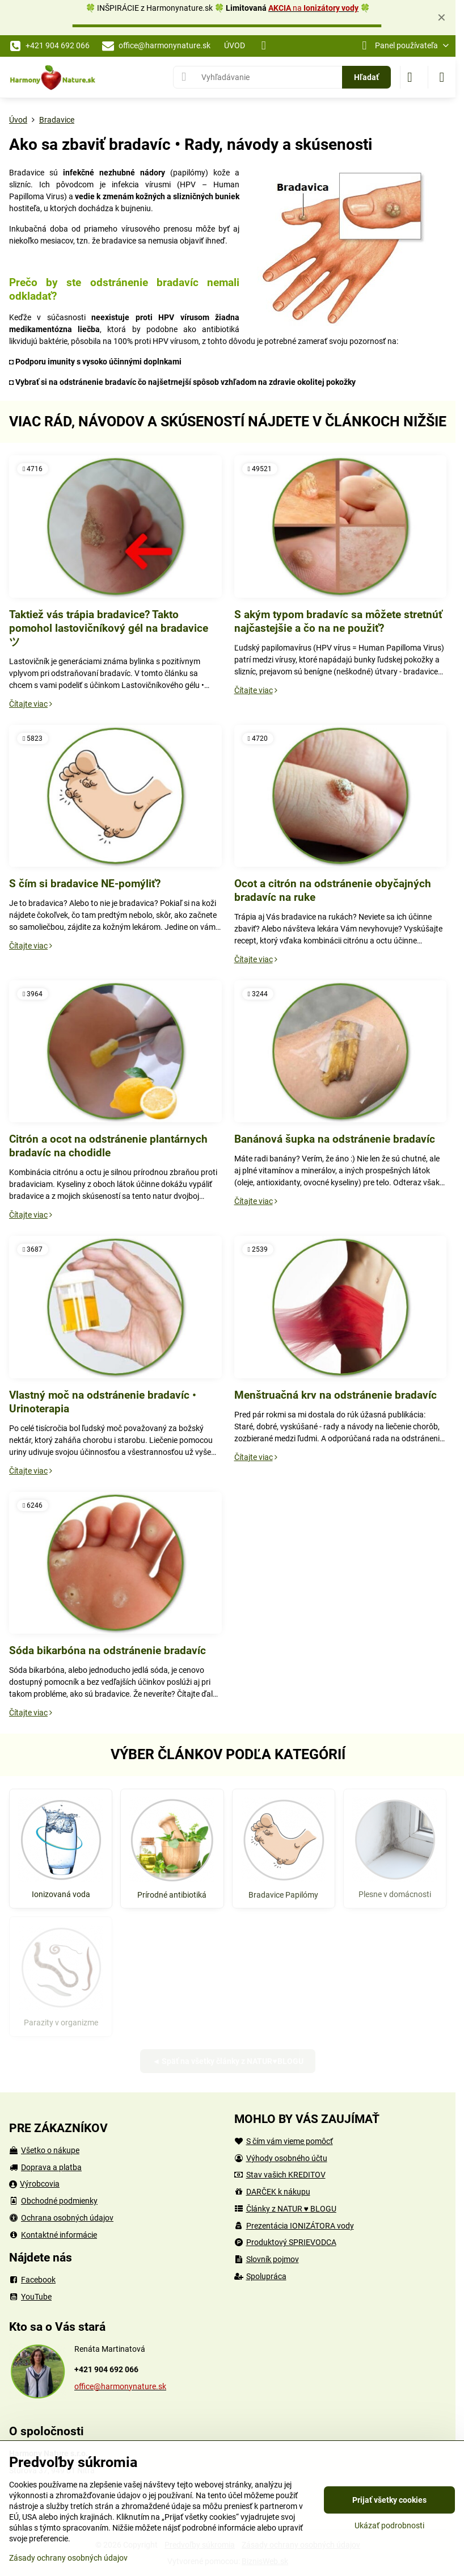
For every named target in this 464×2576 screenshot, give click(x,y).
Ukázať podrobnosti (389, 2525)
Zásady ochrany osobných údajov (68, 2557)
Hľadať (366, 77)
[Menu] (441, 77)
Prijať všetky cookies (389, 2499)
